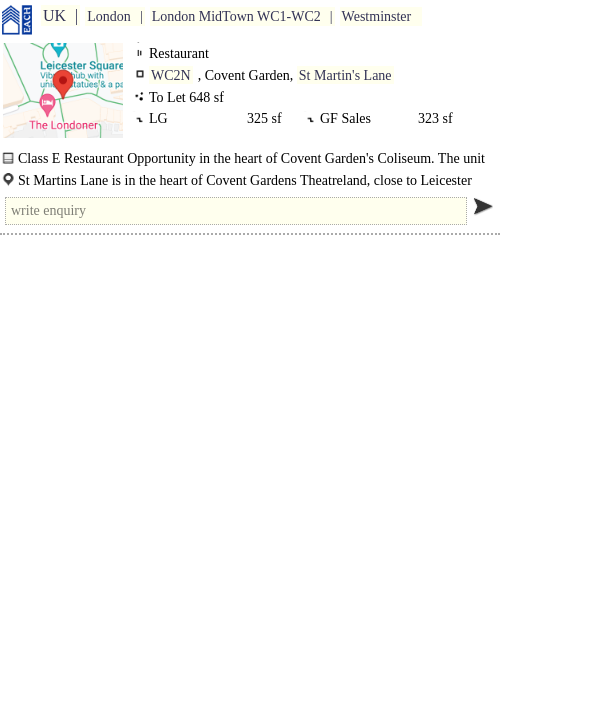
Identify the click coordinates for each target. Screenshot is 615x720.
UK (54, 15)
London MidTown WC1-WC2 (236, 16)
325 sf (264, 118)
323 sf (435, 118)
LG (162, 118)
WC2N (171, 75)
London (109, 16)
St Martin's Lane (345, 75)
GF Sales (349, 118)
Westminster (377, 16)
